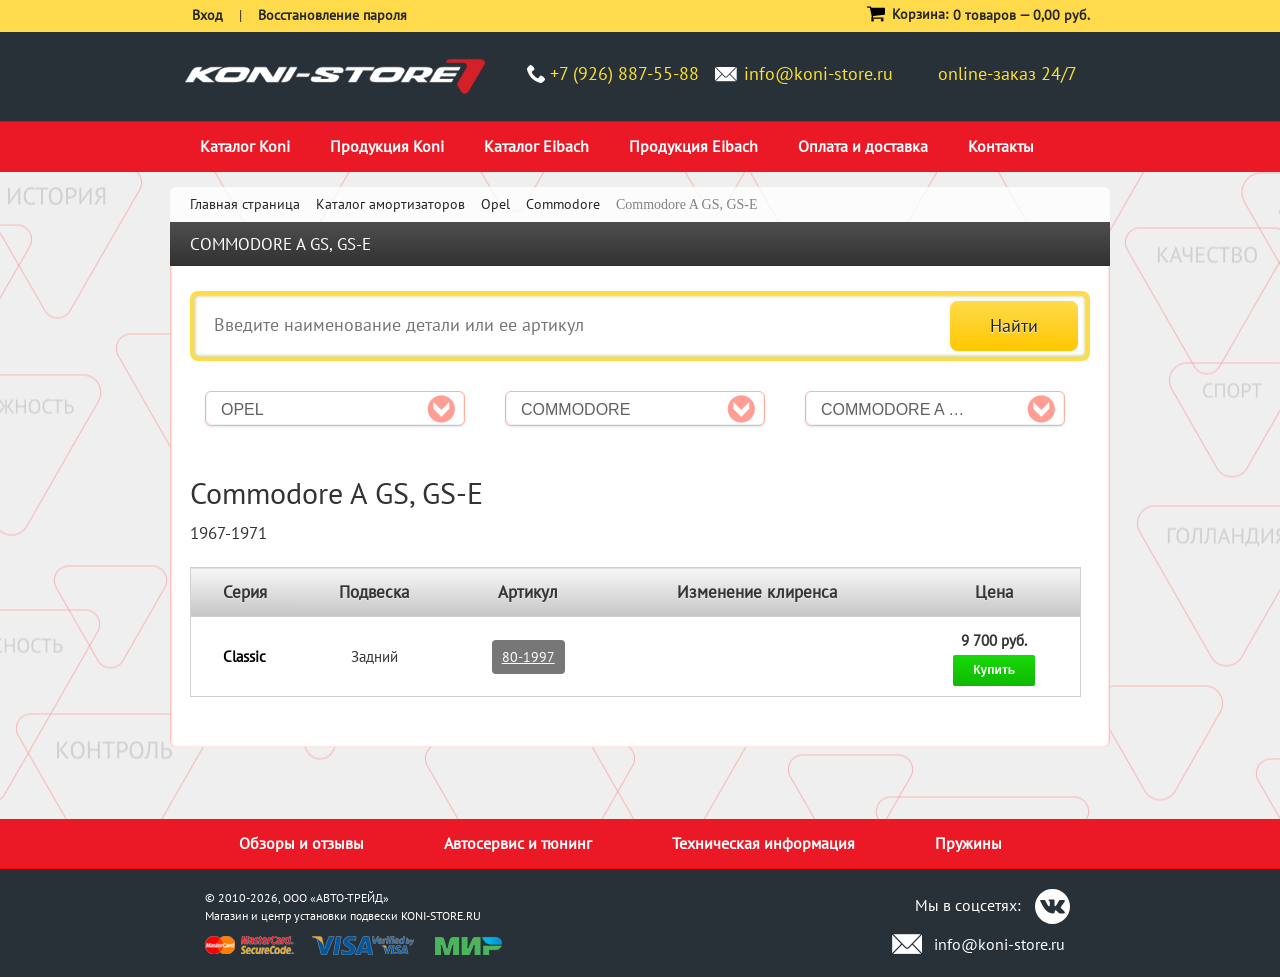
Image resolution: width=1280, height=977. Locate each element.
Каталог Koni (245, 146)
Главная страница (245, 204)
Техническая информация (763, 843)
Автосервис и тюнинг (518, 843)
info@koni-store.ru (818, 73)
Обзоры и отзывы (301, 843)
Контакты (1001, 146)
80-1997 (528, 657)
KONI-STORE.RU (441, 915)
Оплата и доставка (863, 146)
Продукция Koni (387, 146)
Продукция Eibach (693, 146)
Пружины (968, 843)
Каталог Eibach (536, 146)
